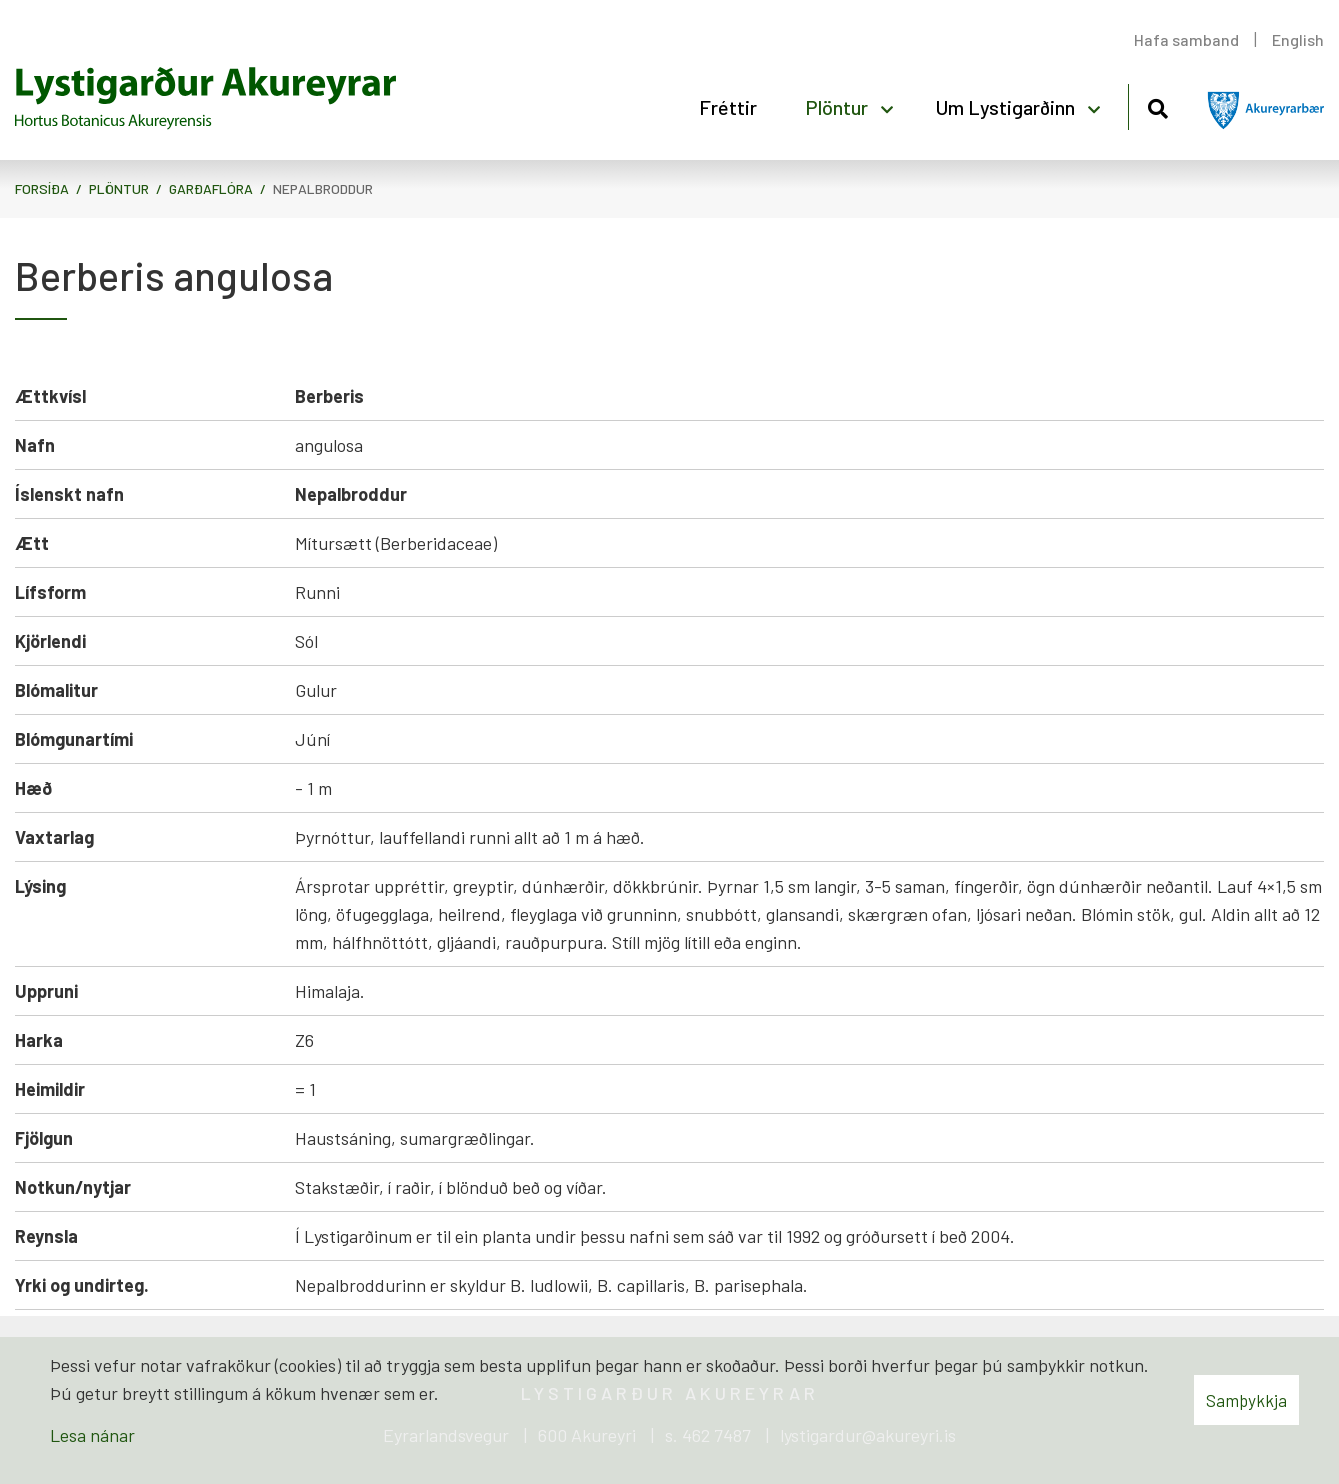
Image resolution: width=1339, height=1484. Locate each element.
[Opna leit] (1157, 105)
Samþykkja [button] (1246, 1400)
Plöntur (119, 188)
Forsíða (42, 188)
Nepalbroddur (323, 188)
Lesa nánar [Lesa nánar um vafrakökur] (92, 1435)
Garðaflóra (211, 188)
